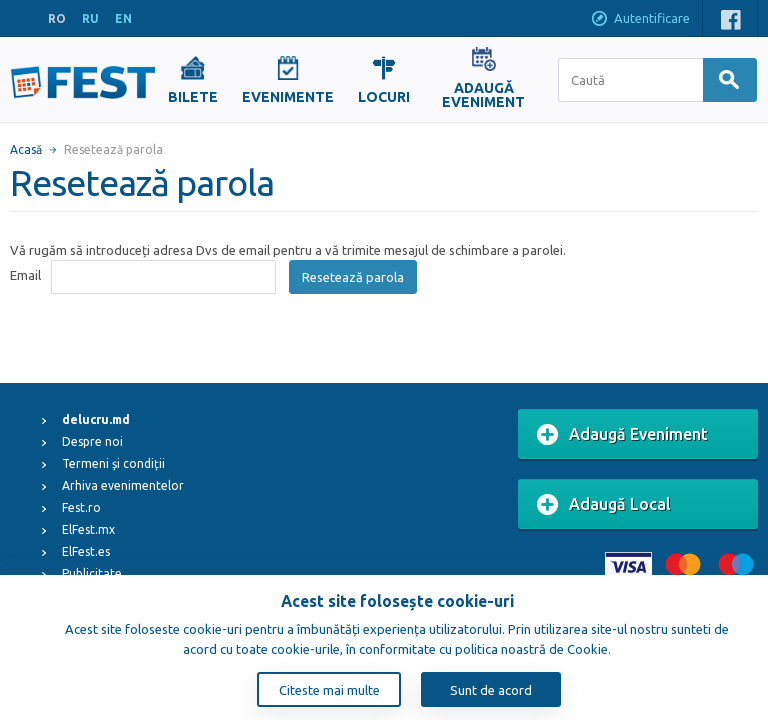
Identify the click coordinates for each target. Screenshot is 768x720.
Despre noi (92, 441)
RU (90, 18)
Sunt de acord (491, 690)
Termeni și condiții (113, 463)
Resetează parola (353, 277)
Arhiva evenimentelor (123, 485)
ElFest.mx (88, 529)
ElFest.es (86, 551)
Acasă (26, 149)
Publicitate (92, 573)
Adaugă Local (604, 505)
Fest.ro (81, 507)
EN (123, 18)
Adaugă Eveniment (622, 435)
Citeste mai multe (329, 690)
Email (25, 275)
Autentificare (640, 20)
